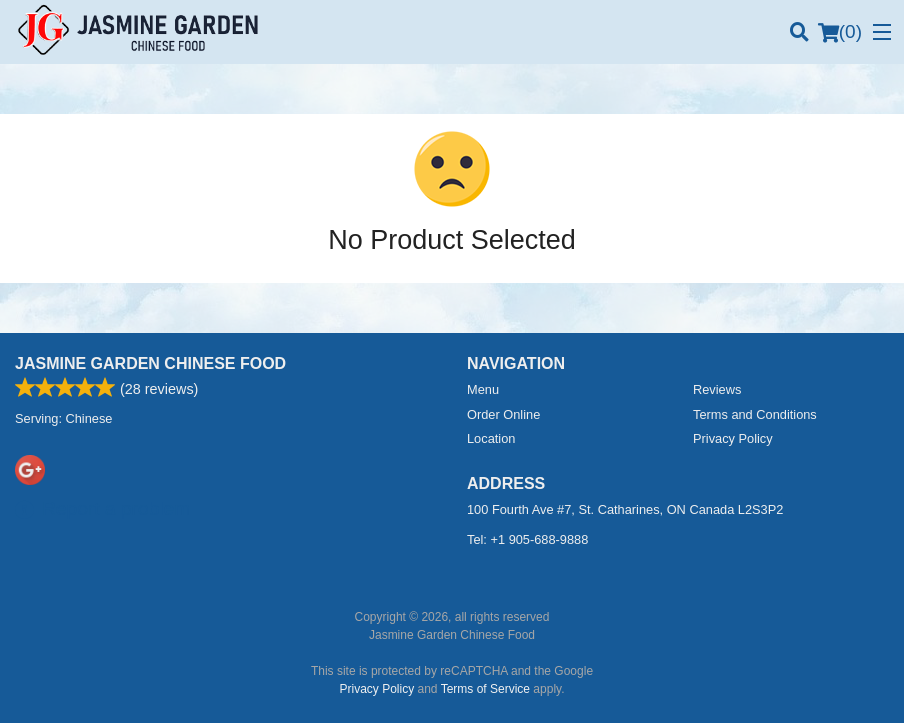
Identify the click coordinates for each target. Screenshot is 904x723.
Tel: (527, 539)
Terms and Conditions (755, 414)
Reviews (717, 389)
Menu (483, 389)
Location (491, 438)
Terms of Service (485, 689)
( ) (840, 32)
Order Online (503, 414)
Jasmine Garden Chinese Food (150, 363)
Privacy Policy (733, 438)
